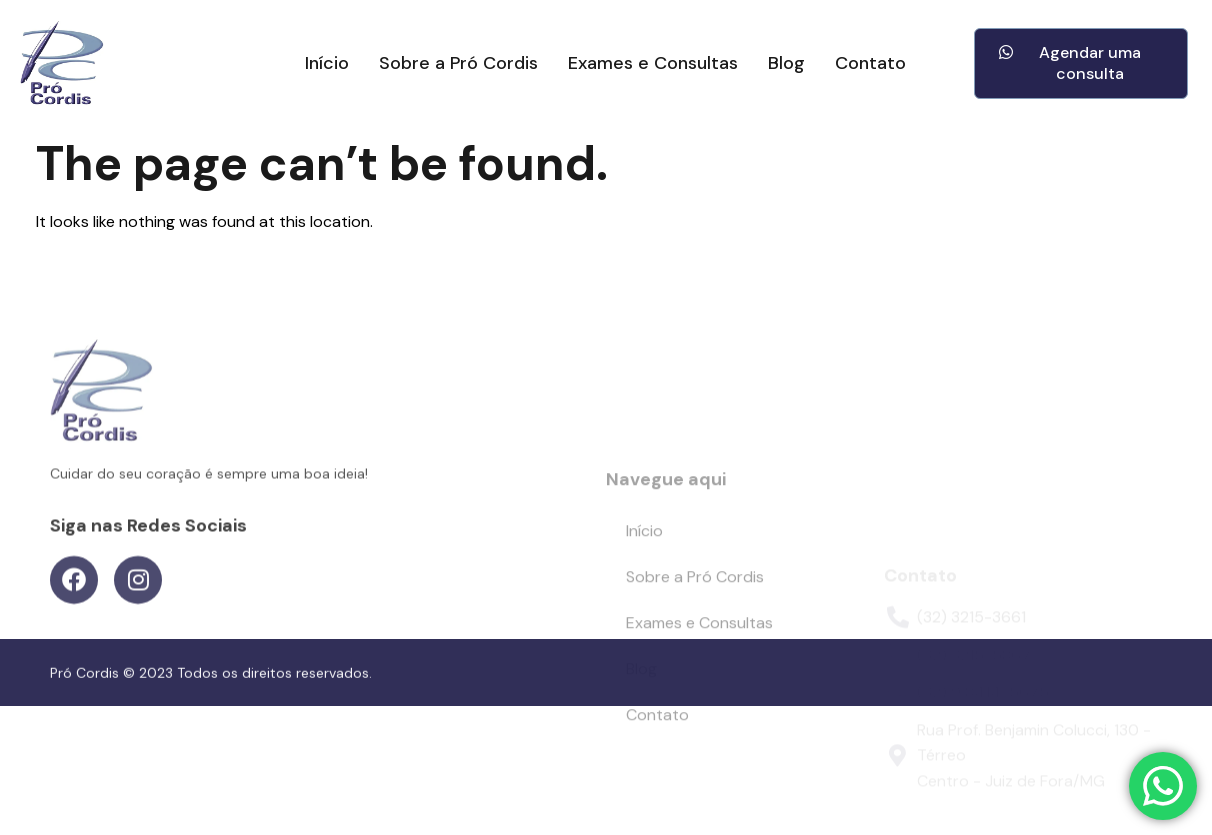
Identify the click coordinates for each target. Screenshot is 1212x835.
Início (327, 63)
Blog (786, 63)
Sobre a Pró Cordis (458, 63)
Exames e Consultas (653, 63)
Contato (870, 63)
